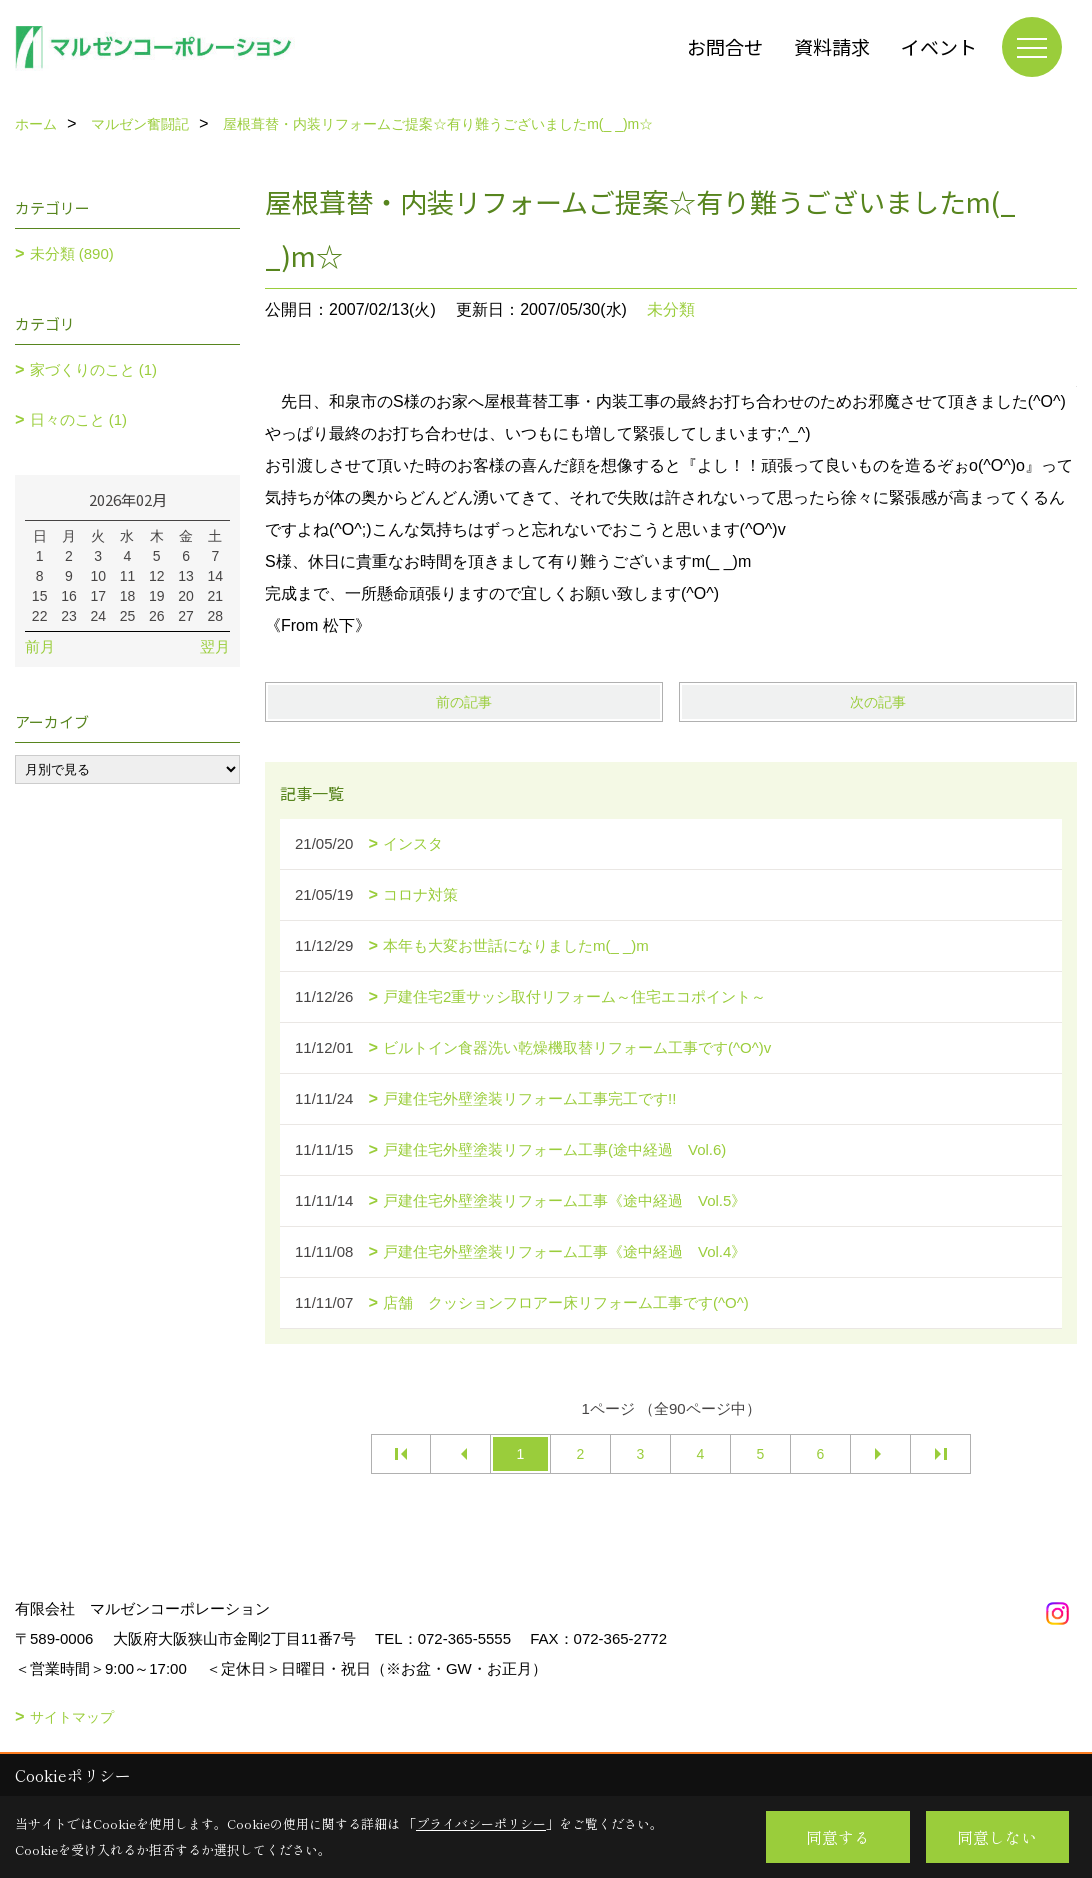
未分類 (671, 309)
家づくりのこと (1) (94, 369)
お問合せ (725, 46)
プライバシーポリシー (481, 1823)
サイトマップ (72, 1717)
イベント (939, 46)
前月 (40, 646)
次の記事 (878, 702)
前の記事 (464, 702)
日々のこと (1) (79, 419)
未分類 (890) (72, 253)
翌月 (215, 646)
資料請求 (832, 46)
